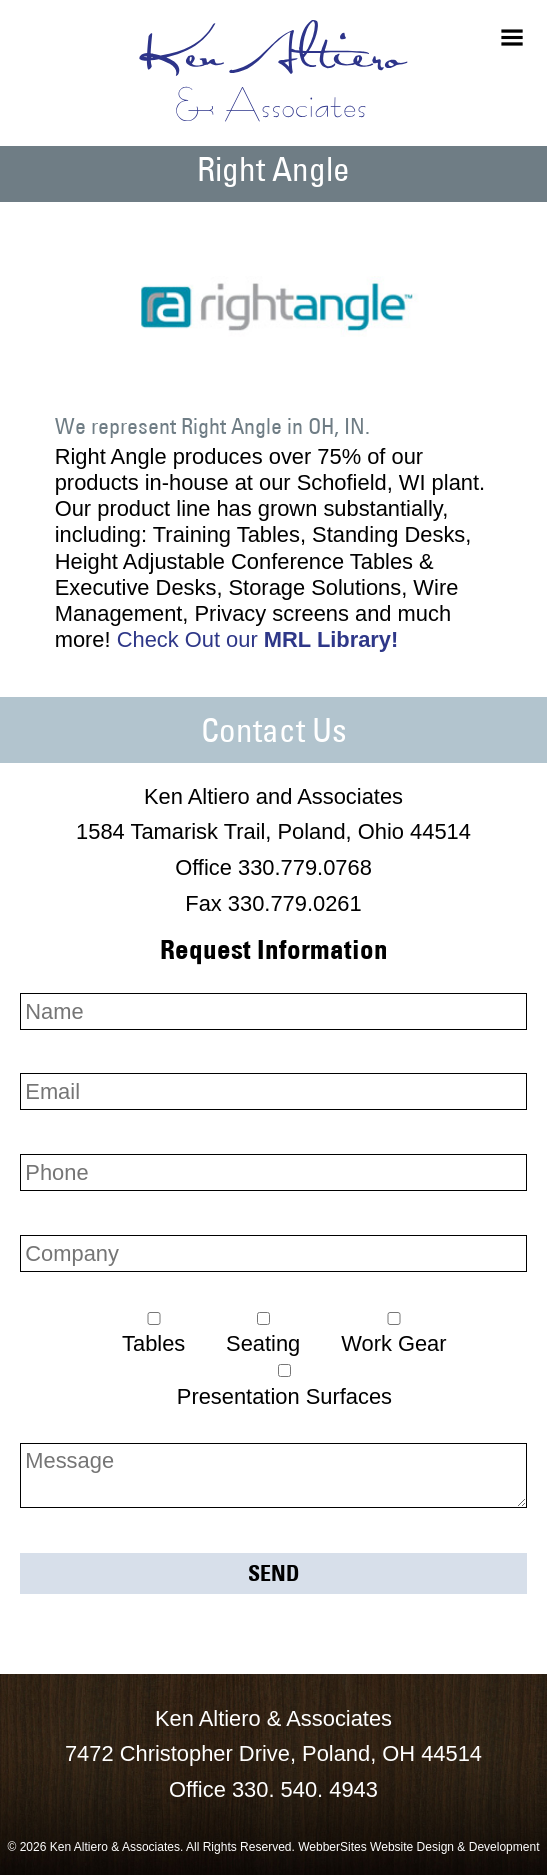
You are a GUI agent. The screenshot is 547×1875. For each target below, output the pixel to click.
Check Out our (258, 639)
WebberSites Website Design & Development (418, 1847)
